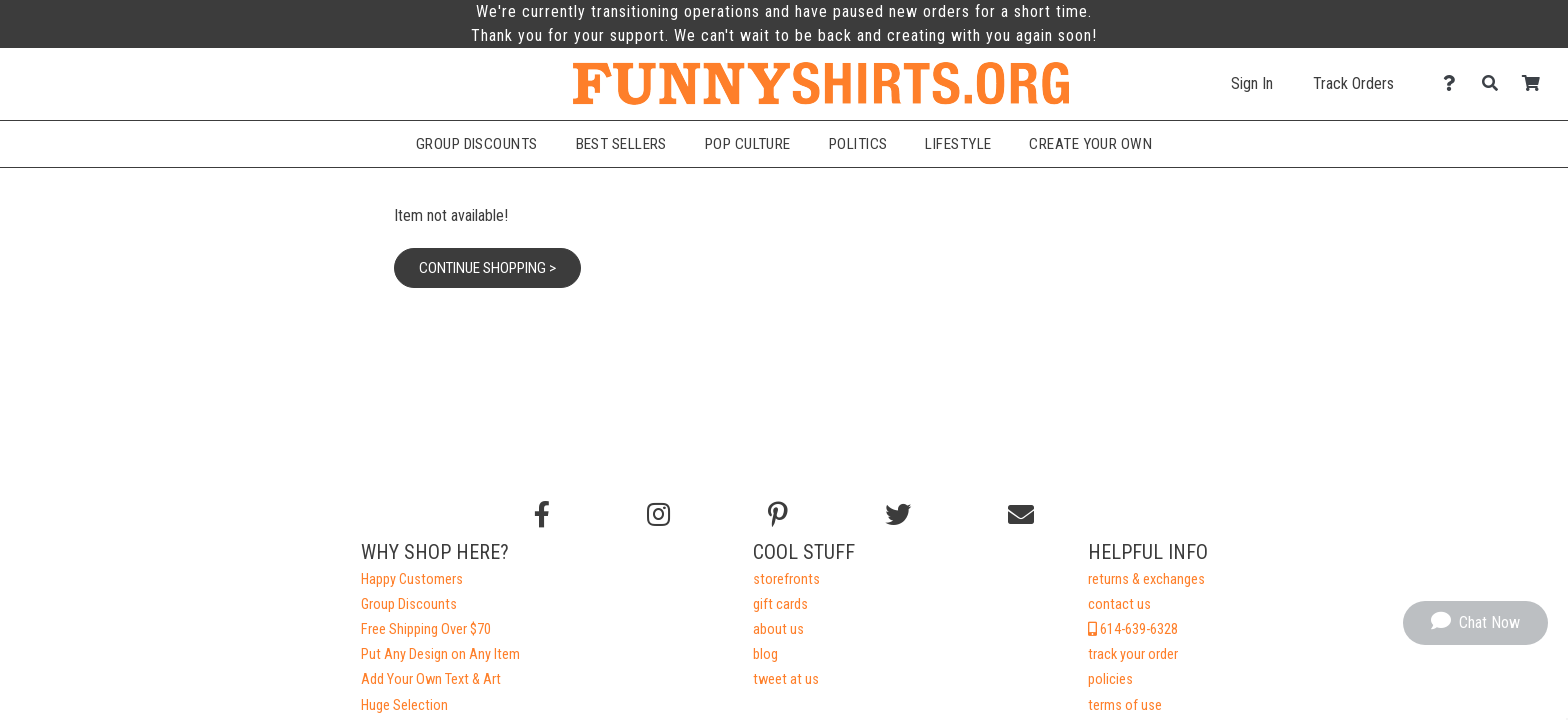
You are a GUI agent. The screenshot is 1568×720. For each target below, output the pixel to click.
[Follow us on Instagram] (658, 515)
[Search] (1495, 83)
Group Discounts (477, 144)
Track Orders (1353, 83)
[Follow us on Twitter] (898, 515)
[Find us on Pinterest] (778, 515)
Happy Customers (412, 579)
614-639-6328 (1133, 629)
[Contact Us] (1454, 83)
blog (765, 654)
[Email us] (1021, 515)
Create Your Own (1090, 144)
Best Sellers (621, 144)
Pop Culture (748, 144)
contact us (1119, 604)
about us (778, 629)
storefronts (786, 579)
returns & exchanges (1146, 579)
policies (1110, 679)
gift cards (780, 604)
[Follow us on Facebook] (542, 515)
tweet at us (786, 679)
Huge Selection (404, 705)
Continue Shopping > (487, 268)
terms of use (1125, 705)
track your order (1133, 654)
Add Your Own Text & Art (431, 679)
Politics (858, 144)
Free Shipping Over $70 (426, 629)
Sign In (1252, 83)
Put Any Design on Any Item (440, 654)
